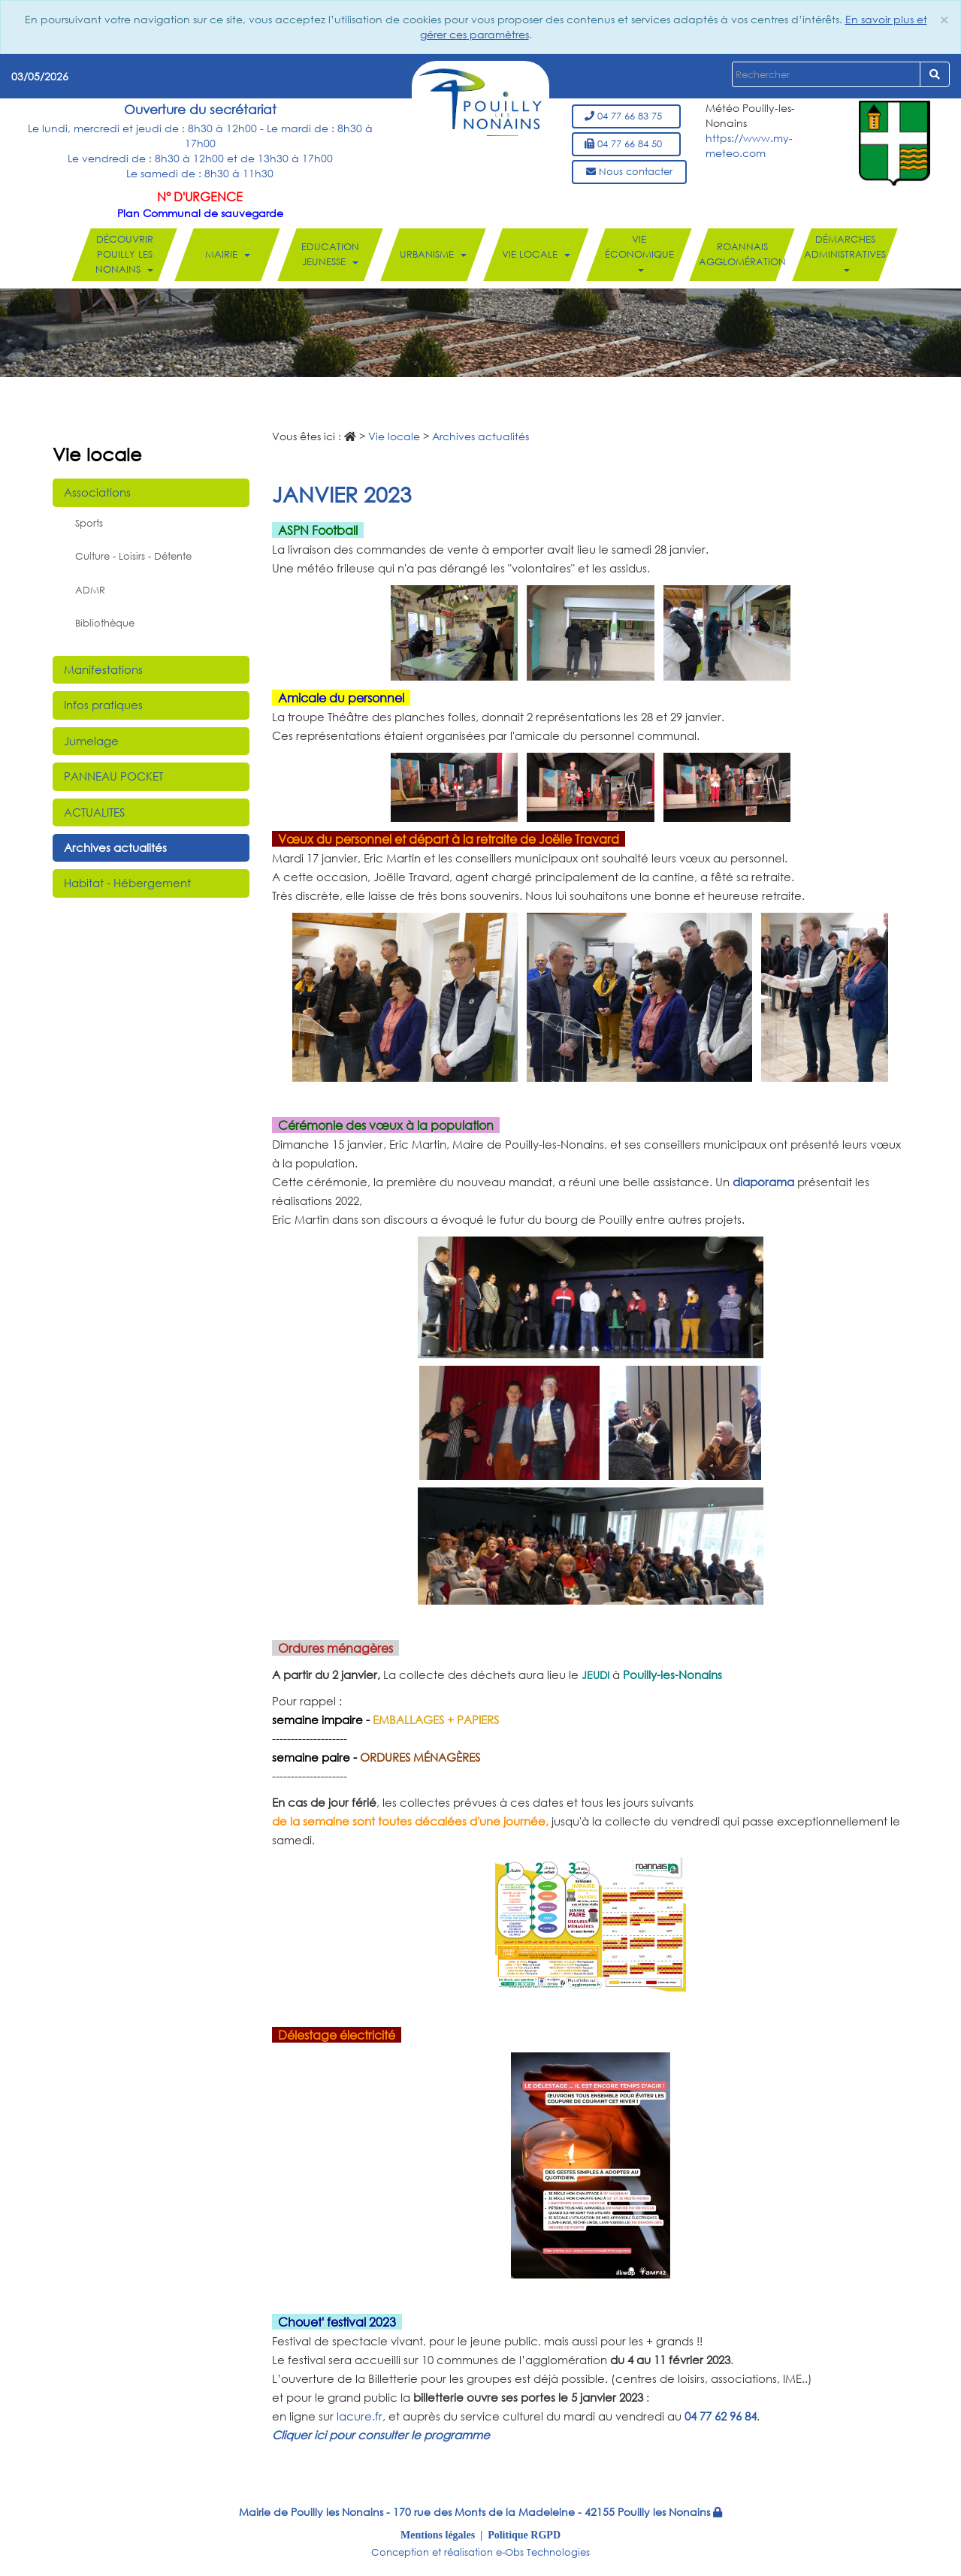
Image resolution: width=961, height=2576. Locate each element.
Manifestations (103, 669)
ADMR (90, 590)
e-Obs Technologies (543, 2552)
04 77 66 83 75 (626, 116)
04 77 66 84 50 (626, 143)
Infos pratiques (103, 704)
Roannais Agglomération (741, 254)
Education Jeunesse (330, 254)
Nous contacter (629, 171)
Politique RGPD (524, 2534)
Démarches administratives (845, 252)
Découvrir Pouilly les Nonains (124, 254)
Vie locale (536, 254)
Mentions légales (437, 2534)
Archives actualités (115, 847)
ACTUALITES (94, 812)
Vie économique (638, 252)
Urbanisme (433, 254)
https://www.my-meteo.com (749, 145)
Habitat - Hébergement (127, 882)
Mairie (226, 254)
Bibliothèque (104, 623)
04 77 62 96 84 (720, 2415)
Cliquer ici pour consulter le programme (381, 2434)
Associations (97, 492)
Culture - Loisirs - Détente (133, 556)
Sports (89, 523)
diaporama (763, 1181)
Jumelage (91, 740)
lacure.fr (359, 2415)
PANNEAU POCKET (113, 776)
